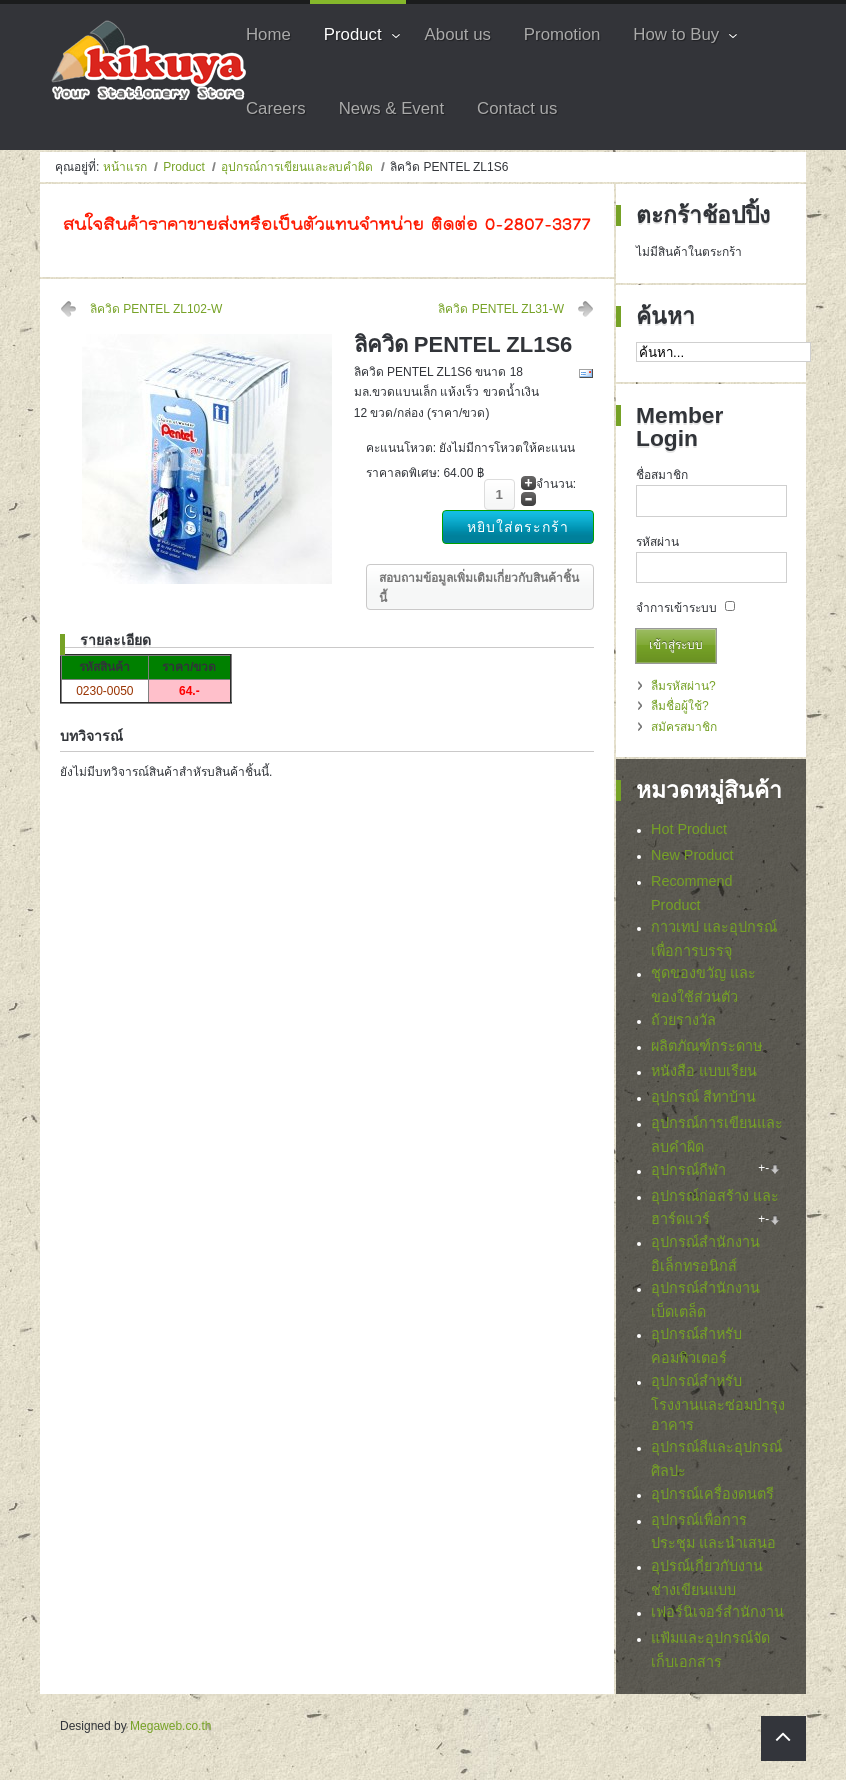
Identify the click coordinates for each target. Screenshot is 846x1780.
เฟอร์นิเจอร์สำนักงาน (717, 1618)
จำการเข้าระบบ (676, 608)
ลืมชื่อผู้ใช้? (680, 706)
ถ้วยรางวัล (683, 1020)
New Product (692, 855)
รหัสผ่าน (657, 542)
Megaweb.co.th (170, 1732)
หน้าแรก (125, 167)
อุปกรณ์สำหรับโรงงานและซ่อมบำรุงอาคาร (718, 1408)
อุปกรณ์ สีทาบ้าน (703, 1097)
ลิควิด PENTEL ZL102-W (156, 309)
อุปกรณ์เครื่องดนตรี (712, 1499)
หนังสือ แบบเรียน (704, 1071)
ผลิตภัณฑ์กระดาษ (706, 1046)
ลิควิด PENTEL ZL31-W (501, 309)
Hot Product (689, 829)
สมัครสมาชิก (684, 727)
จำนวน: (556, 484)
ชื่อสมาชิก (662, 475)
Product (183, 167)
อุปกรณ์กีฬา (688, 1170)
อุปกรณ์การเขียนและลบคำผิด (298, 167)
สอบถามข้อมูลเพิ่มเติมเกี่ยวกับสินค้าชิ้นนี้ (479, 588)
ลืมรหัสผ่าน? (683, 686)
